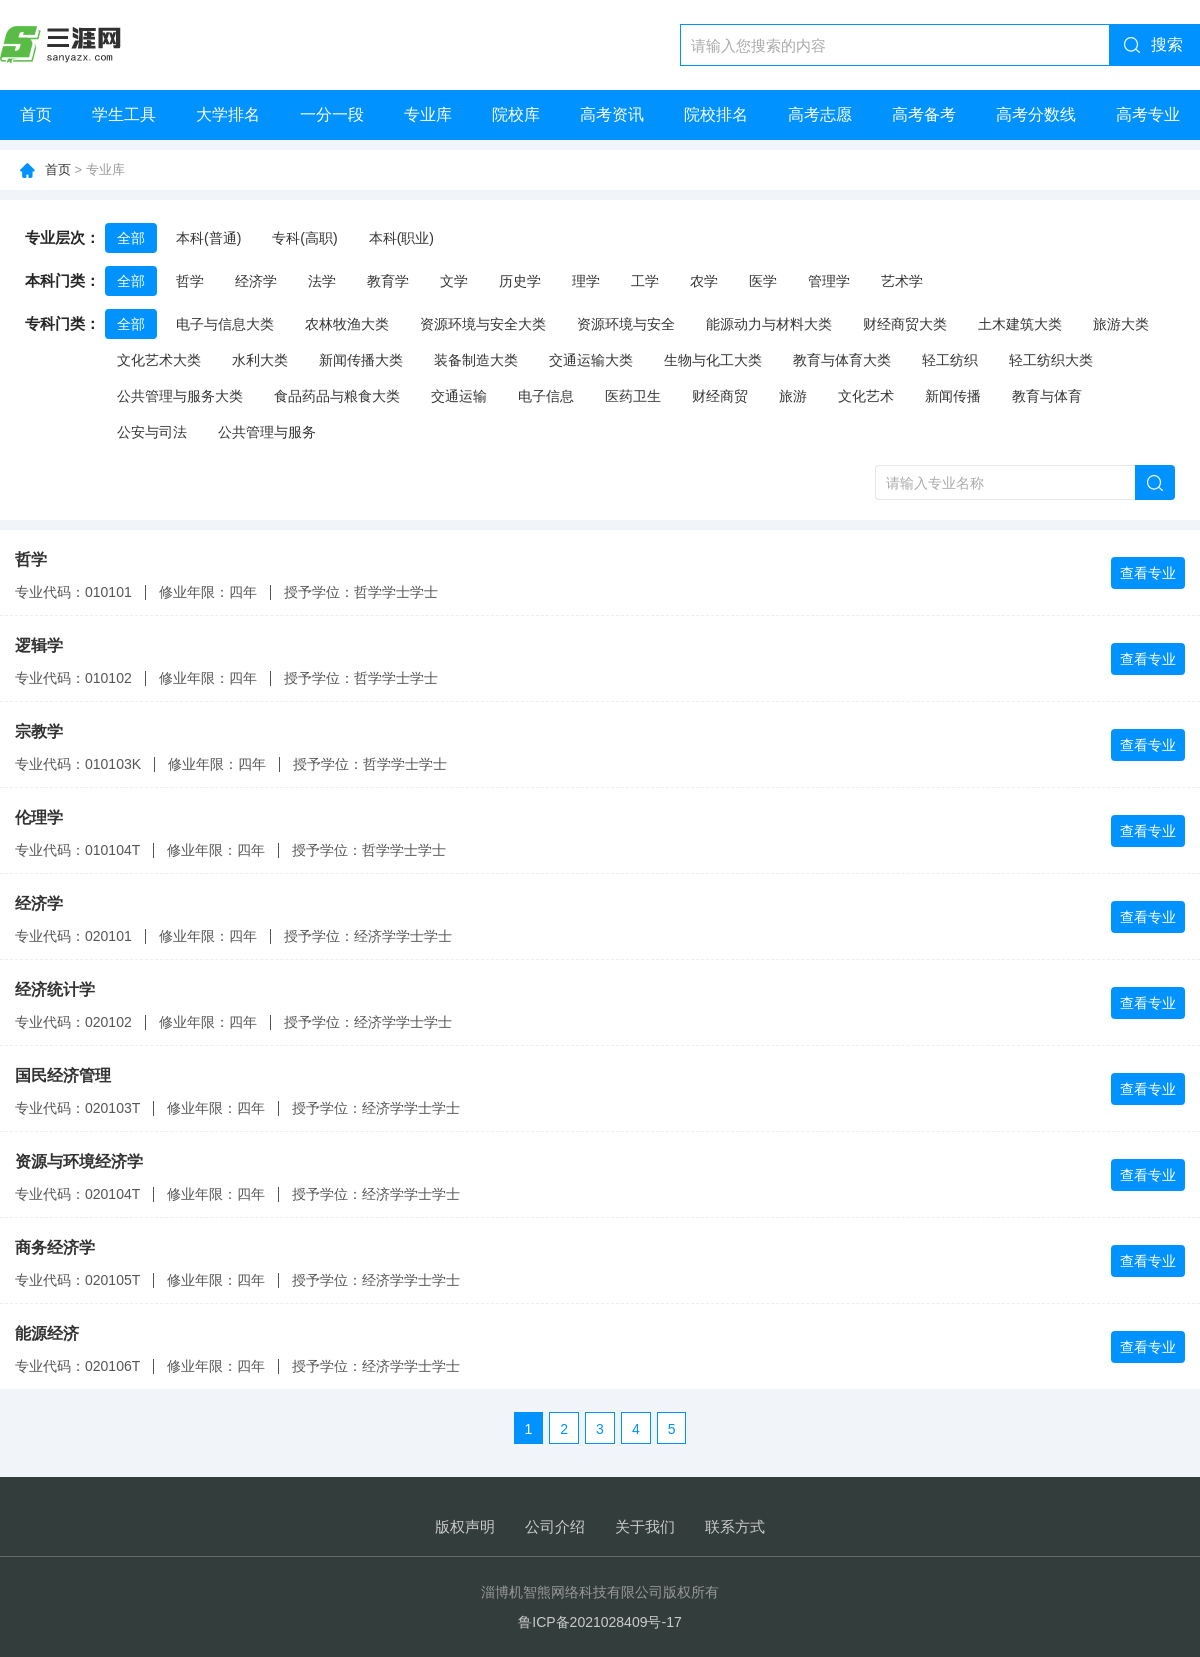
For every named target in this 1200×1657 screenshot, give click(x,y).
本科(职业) (401, 238)
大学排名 (228, 114)
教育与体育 (1047, 396)
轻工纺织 (950, 360)
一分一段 (332, 114)
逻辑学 (39, 645)
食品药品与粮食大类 (337, 396)
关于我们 (645, 1526)
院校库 (516, 114)
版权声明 (465, 1526)
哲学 (190, 281)
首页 (36, 114)
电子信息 (546, 396)
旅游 (793, 396)
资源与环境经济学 (79, 1161)
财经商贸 (720, 396)
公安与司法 (152, 432)
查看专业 (1148, 573)
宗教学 (39, 731)
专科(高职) (304, 238)
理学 (586, 281)
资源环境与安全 (626, 324)
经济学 (256, 281)
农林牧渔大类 (347, 324)
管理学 (829, 281)
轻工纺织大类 (1051, 360)
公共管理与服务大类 (180, 396)
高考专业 (1148, 114)
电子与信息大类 (225, 324)
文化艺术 (866, 396)
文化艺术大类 (159, 360)
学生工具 (124, 114)
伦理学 (39, 817)
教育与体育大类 (842, 360)
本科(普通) (208, 238)
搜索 (1167, 44)
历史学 (520, 281)
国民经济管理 (63, 1075)
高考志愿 (820, 114)
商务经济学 (55, 1247)
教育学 (388, 281)
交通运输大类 (591, 360)
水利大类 (260, 360)
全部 (131, 238)
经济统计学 (55, 989)
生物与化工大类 (713, 360)
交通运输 (459, 396)
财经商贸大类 (905, 324)
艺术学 (902, 281)
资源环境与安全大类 (483, 324)
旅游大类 (1121, 324)
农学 (704, 281)
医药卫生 (633, 396)
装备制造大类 (476, 360)
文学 (454, 281)
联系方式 (735, 1526)
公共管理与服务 (267, 432)
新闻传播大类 (361, 360)
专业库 (428, 114)
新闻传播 (953, 396)
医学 (763, 281)
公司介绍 (555, 1526)
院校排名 (716, 114)
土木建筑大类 (1020, 324)
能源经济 (47, 1333)
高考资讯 (612, 114)
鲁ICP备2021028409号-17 (599, 1622)
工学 (645, 281)
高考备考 (924, 114)
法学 (322, 281)
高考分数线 (1036, 114)
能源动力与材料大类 (769, 324)
